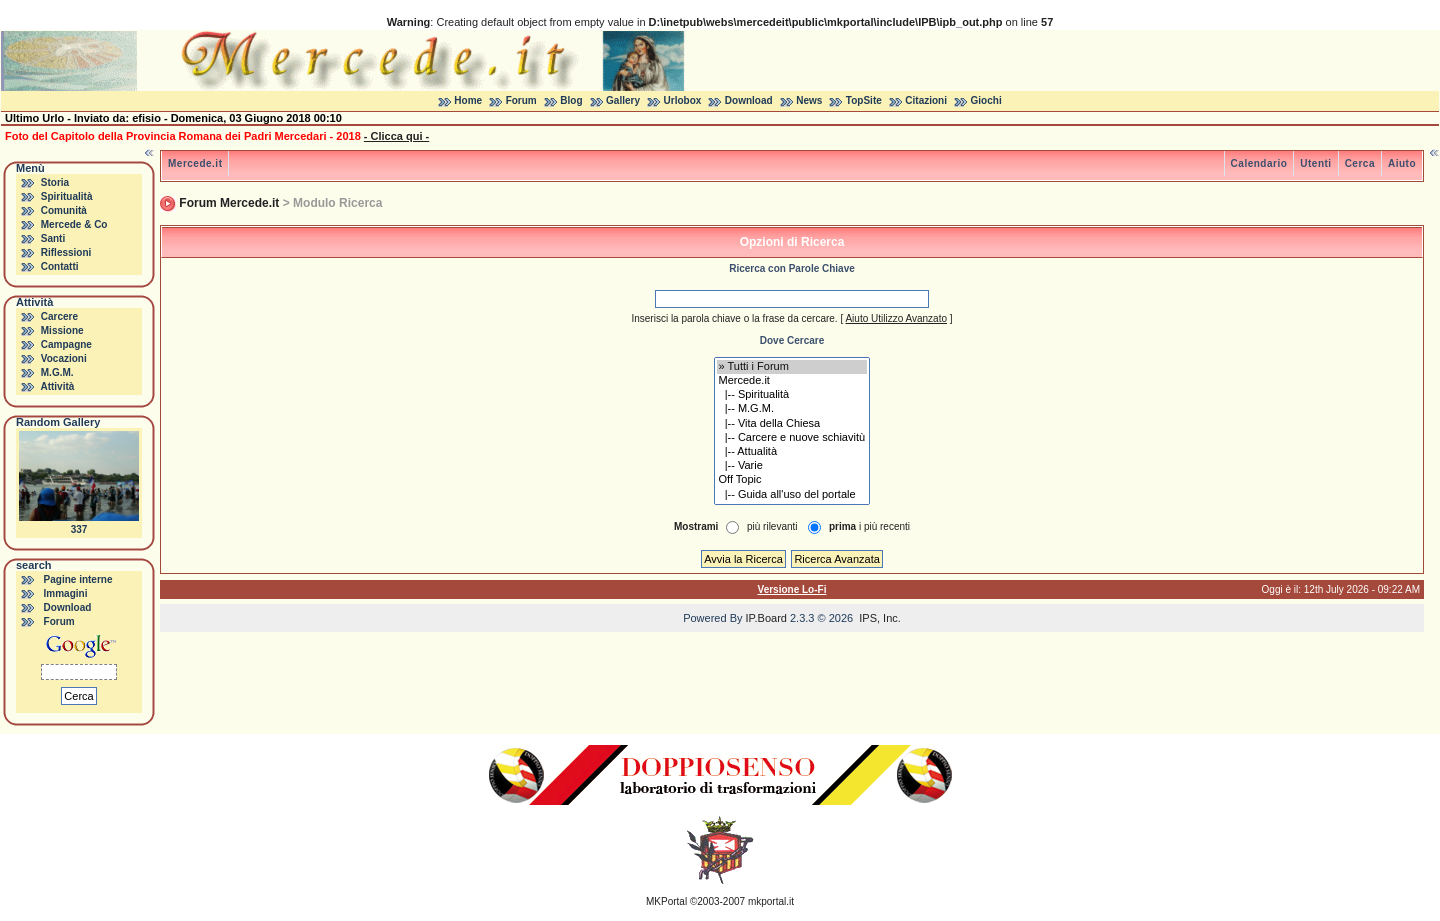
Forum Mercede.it (229, 203)
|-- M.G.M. (792, 409)
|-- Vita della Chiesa (792, 424)
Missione (62, 330)
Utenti (1315, 163)
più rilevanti (772, 526)
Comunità (64, 210)
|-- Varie (792, 466)
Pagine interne (78, 579)
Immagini (66, 593)
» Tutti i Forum (792, 367)
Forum (521, 100)
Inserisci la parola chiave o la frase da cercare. (734, 318)
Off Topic (792, 480)
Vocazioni (64, 358)
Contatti (60, 266)
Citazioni (926, 100)
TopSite (864, 100)
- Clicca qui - (396, 136)
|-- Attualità (792, 452)
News (809, 100)
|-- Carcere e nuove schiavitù (792, 438)
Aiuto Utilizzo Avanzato (896, 318)
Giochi (986, 100)
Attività (57, 386)
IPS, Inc (878, 618)
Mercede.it (195, 163)
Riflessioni (66, 252)
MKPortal (666, 901)
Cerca (1360, 163)
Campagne (66, 344)
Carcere (59, 316)
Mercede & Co (74, 224)
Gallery (623, 100)
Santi (53, 238)
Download (749, 100)
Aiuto (1402, 163)
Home (468, 100)
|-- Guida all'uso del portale (792, 495)
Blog (571, 100)
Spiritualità (67, 196)
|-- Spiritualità (792, 395)
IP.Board (766, 618)
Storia (55, 182)
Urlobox (683, 100)
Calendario (1259, 163)
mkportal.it (771, 901)
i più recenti (869, 526)
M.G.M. (57, 372)
